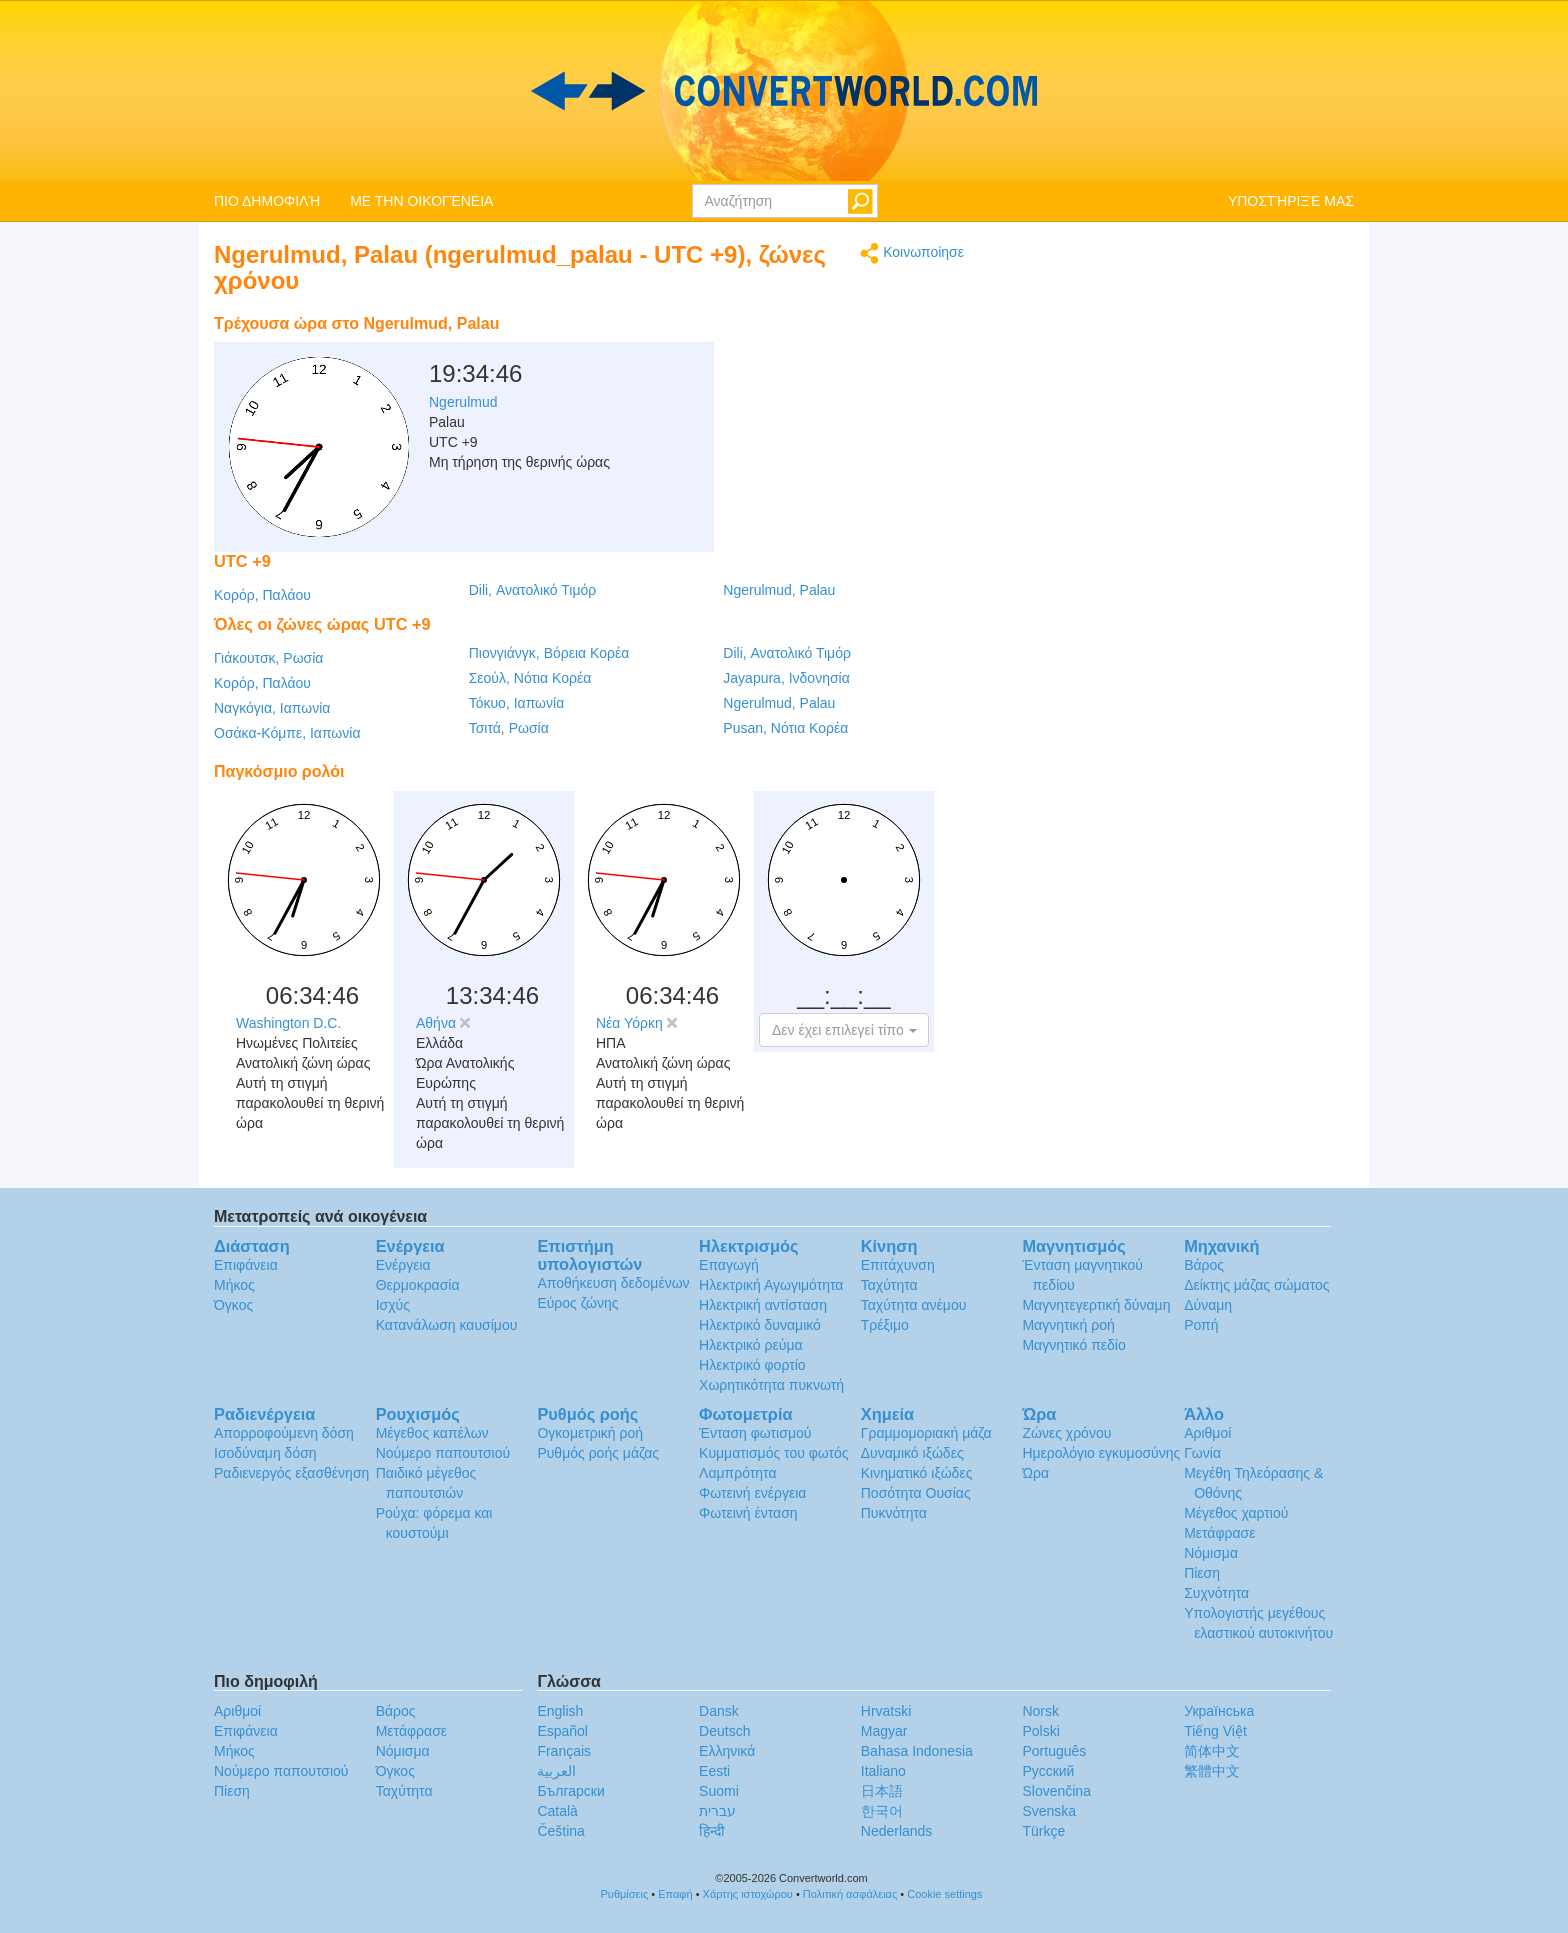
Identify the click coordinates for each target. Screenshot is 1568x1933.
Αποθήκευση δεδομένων (613, 1283)
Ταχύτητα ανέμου (914, 1305)
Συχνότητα (1216, 1593)
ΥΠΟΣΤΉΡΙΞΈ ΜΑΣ (1291, 201)
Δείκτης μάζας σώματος (1256, 1285)
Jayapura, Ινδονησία (786, 678)
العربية (556, 1771)
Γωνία (1202, 1453)
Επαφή (675, 1894)
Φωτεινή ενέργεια (752, 1493)
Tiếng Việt (1215, 1731)
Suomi (719, 1791)
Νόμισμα (1211, 1553)
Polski (1040, 1731)
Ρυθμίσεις (625, 1894)
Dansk (719, 1711)
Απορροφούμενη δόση (284, 1433)
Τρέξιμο (885, 1325)
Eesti (714, 1771)
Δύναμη (1208, 1305)
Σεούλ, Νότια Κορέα (530, 678)
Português (1054, 1751)
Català (557, 1811)
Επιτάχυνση (898, 1265)
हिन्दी (712, 1831)
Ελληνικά (727, 1751)
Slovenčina (1056, 1791)
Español (562, 1731)
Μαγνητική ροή (1068, 1325)
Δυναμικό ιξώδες (912, 1453)
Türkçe (1043, 1831)
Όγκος (233, 1305)
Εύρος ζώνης (577, 1303)
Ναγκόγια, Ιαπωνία (272, 708)
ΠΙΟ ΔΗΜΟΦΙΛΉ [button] (267, 201)
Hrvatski (886, 1711)
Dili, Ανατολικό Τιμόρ (533, 590)
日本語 (882, 1791)
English (560, 1711)
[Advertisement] (839, 355)
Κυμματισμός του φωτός (774, 1453)
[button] (844, 1030)
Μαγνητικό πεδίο (1073, 1345)
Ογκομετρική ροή (590, 1433)
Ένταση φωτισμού (755, 1433)
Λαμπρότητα (737, 1473)
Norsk (1040, 1711)
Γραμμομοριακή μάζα (926, 1433)
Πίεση (1202, 1573)
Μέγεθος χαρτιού (1236, 1513)
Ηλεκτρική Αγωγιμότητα (771, 1285)
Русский (1048, 1771)
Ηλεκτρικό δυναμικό (760, 1325)
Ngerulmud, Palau (779, 590)
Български (570, 1791)
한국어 (882, 1811)
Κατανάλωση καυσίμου (447, 1325)
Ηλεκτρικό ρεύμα (750, 1345)
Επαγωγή (729, 1265)
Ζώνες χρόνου (1066, 1433)
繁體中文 (1212, 1771)
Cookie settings (944, 1894)
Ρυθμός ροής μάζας (598, 1453)
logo (784, 91)
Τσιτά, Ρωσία (509, 728)
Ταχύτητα (889, 1285)
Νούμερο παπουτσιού (443, 1453)
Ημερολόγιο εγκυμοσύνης (1101, 1453)
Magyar (884, 1731)
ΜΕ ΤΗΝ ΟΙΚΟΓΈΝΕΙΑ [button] (421, 201)
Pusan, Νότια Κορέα (785, 728)
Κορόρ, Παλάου (262, 595)
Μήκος (234, 1285)
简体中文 (1212, 1751)
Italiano (883, 1771)
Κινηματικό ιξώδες (917, 1473)
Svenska (1049, 1811)
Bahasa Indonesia (917, 1751)
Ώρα (1035, 1473)
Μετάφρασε (1219, 1533)
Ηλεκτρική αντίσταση (763, 1305)
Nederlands (897, 1831)
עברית (717, 1811)
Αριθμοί (1207, 1433)
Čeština (560, 1831)
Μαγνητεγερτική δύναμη (1096, 1305)
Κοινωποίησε (912, 253)
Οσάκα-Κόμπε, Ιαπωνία (287, 733)
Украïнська (1219, 1711)
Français (564, 1751)
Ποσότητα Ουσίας (916, 1493)
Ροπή (1201, 1325)
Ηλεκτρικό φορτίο (752, 1365)
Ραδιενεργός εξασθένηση (291, 1473)
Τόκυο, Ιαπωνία (517, 703)
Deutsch (724, 1731)
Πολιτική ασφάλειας (850, 1894)
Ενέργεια (403, 1265)
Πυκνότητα (894, 1513)
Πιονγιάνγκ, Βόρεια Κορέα (549, 653)
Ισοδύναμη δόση (265, 1453)
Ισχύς (393, 1305)
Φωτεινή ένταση (748, 1513)
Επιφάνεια (246, 1265)
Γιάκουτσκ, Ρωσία (268, 658)
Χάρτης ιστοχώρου (748, 1894)
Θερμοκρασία (418, 1285)
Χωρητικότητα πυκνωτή (771, 1385)
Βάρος (1204, 1265)
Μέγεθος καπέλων (432, 1433)
